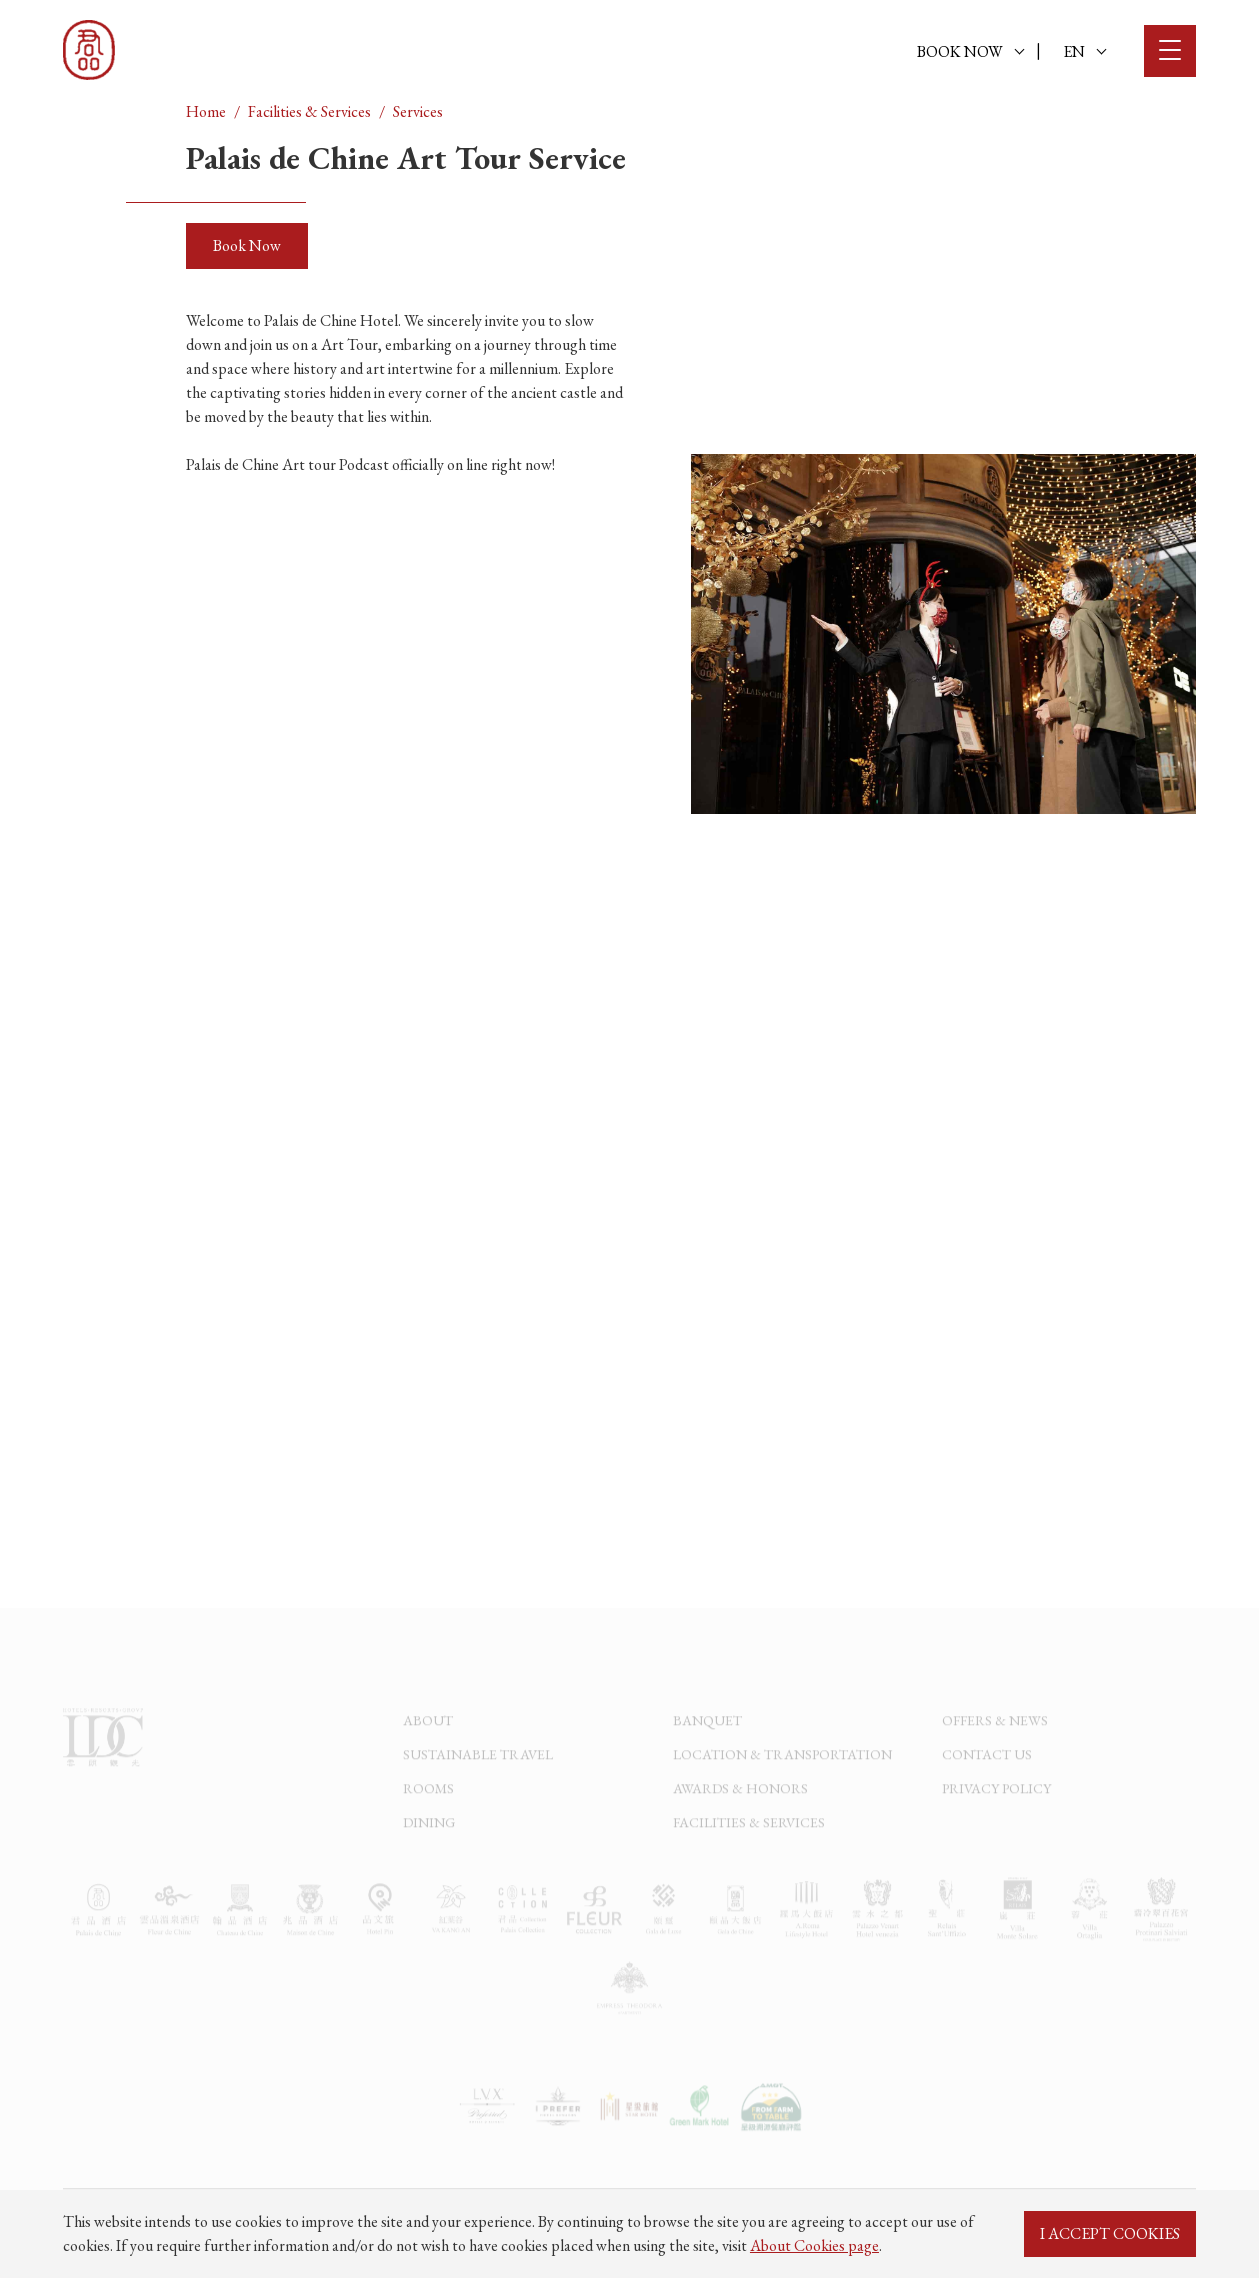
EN (1084, 51)
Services (418, 111)
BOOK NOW (970, 51)
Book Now (247, 245)
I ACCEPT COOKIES (1110, 2233)
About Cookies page (814, 2245)
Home (206, 111)
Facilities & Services (309, 111)
